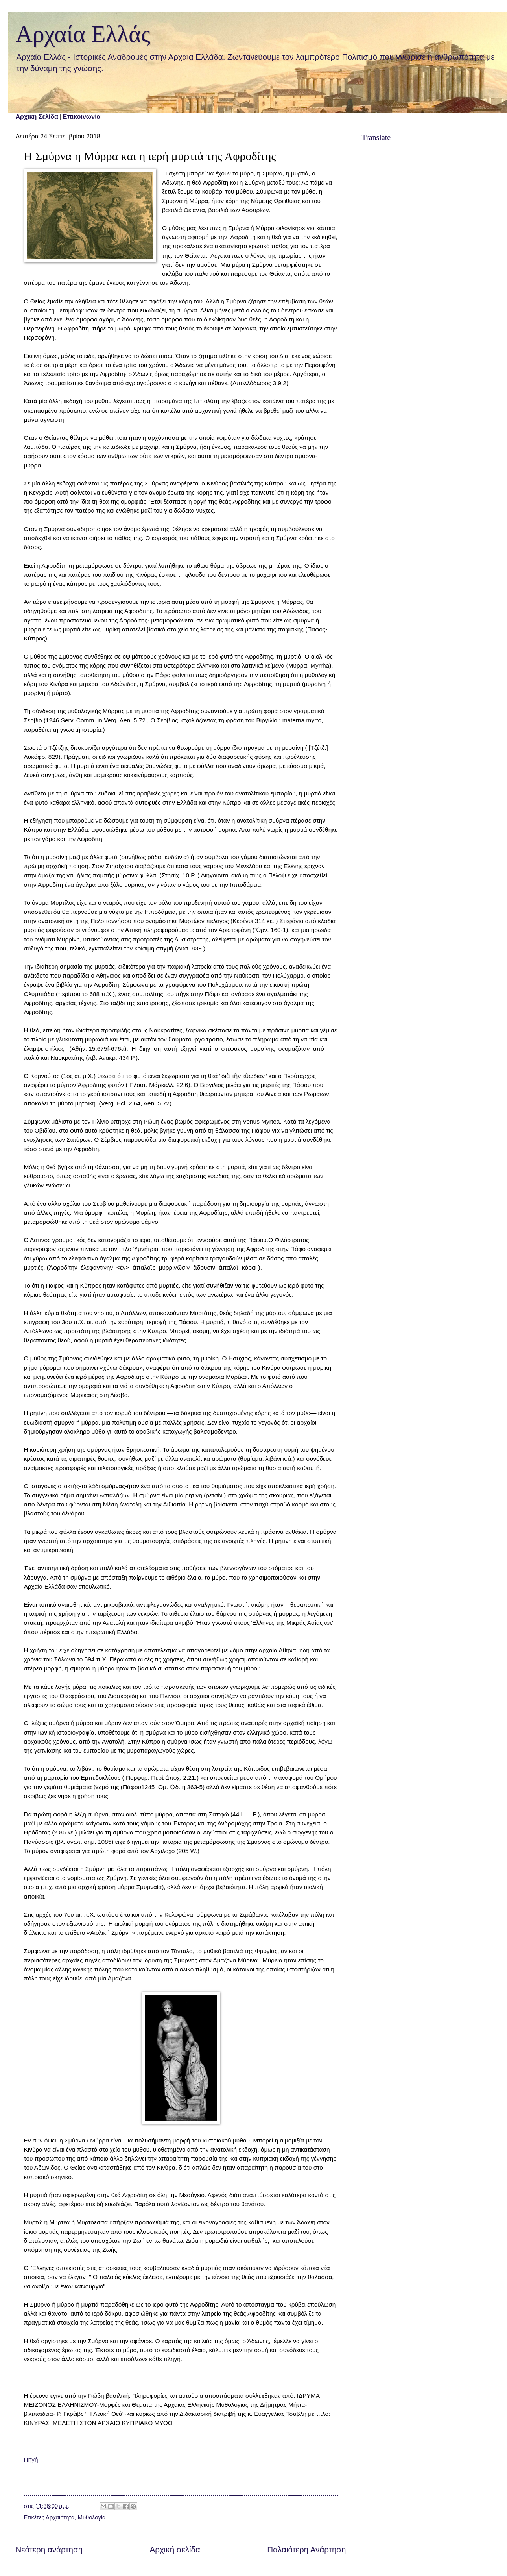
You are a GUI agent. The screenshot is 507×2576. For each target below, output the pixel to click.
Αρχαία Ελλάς (83, 34)
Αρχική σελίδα (175, 2549)
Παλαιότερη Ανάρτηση (306, 2549)
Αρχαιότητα (60, 2517)
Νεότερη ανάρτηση (49, 2549)
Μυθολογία (92, 2517)
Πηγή (31, 2459)
